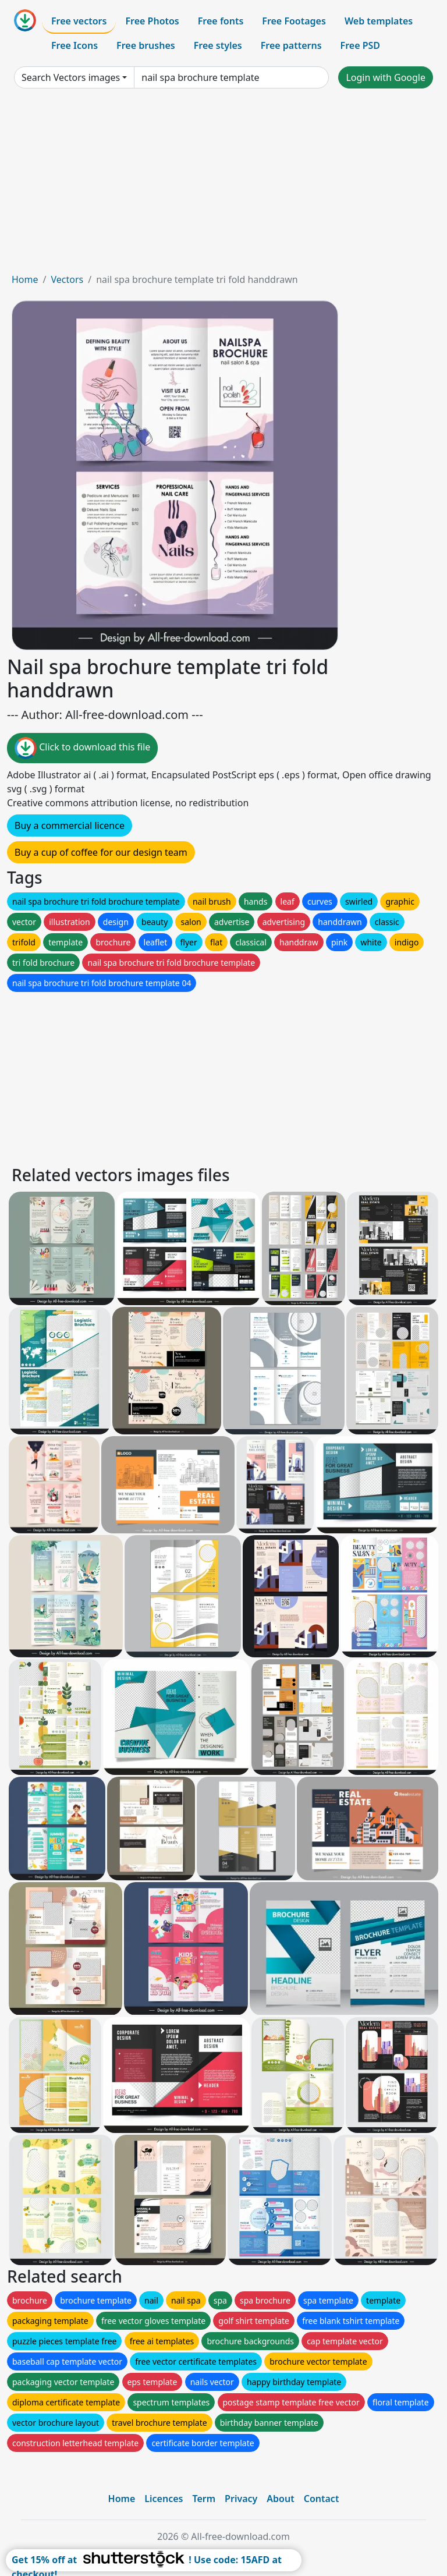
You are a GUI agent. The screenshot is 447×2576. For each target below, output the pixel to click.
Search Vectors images (71, 77)
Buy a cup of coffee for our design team (101, 852)
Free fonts (221, 21)
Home (25, 279)
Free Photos (152, 21)
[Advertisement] (223, 185)
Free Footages (294, 21)
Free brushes (145, 45)
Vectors (67, 279)
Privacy (241, 2498)
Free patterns (291, 45)
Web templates (379, 21)
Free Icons (74, 45)
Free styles (218, 45)
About (280, 2498)
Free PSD (360, 45)
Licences (163, 2498)
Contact (321, 2498)
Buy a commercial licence (70, 825)
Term (203, 2498)
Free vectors (79, 21)
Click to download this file (82, 748)
